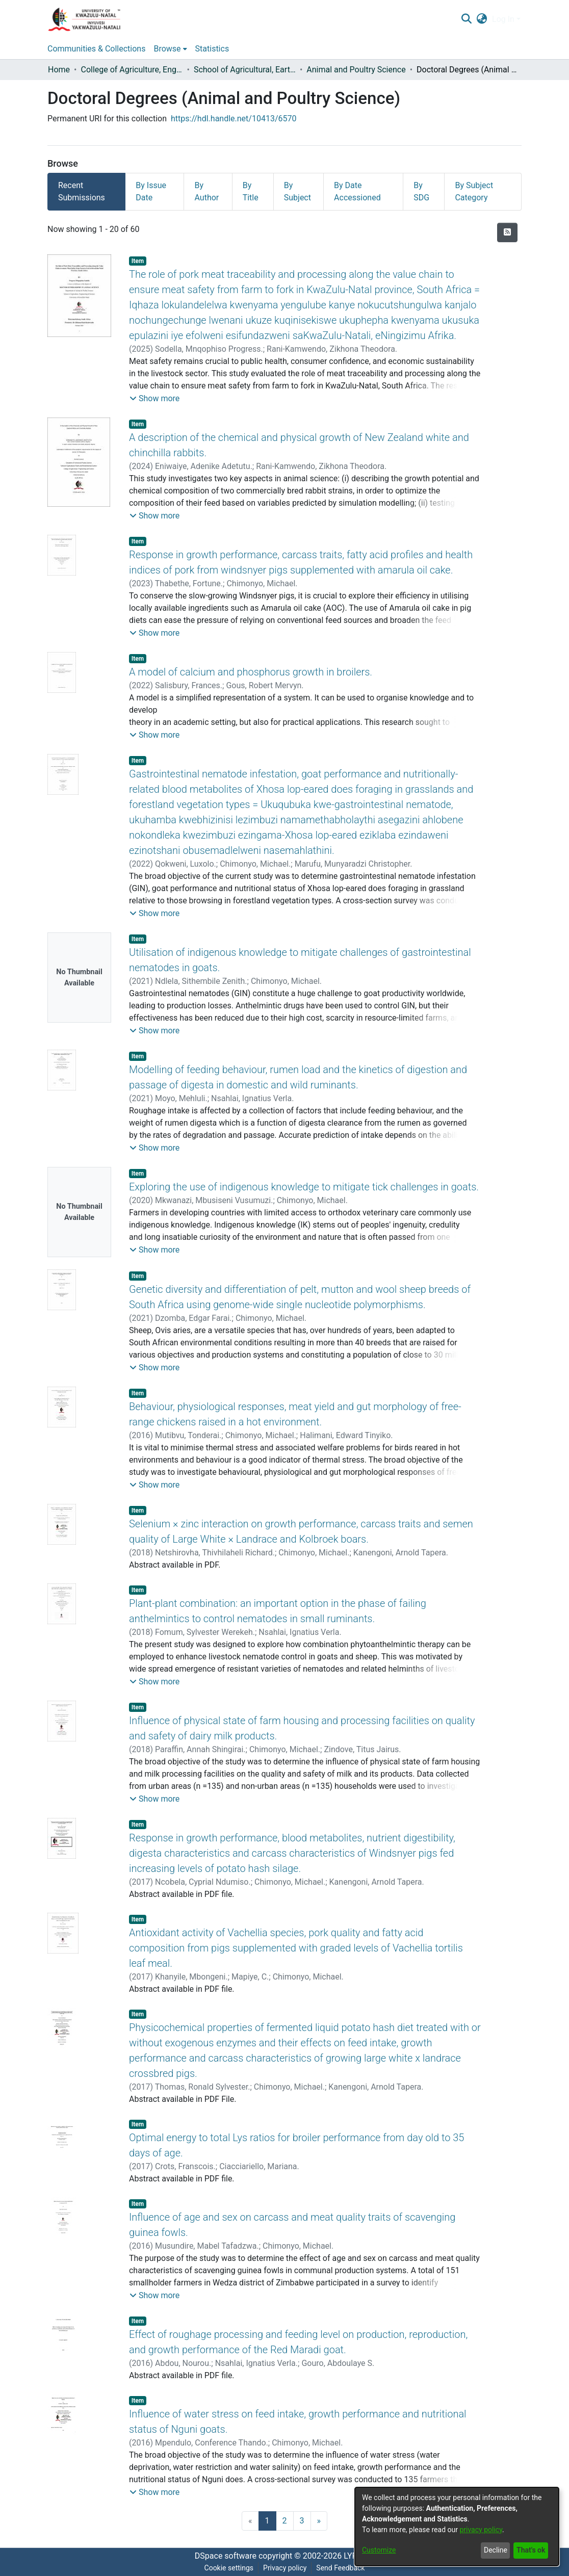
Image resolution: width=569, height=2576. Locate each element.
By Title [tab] (250, 191)
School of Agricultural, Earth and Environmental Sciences (245, 69)
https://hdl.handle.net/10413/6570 (233, 118)
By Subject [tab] (297, 191)
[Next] (319, 2521)
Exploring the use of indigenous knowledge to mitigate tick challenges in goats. (304, 1187)
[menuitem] (482, 19)
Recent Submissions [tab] (81, 191)
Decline (495, 2550)
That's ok (530, 2550)
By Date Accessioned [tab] (357, 191)
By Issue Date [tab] (151, 191)
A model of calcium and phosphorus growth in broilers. (250, 672)
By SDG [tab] (421, 191)
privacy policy (480, 2530)
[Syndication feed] (507, 232)
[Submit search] (466, 19)
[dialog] (457, 2526)
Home (59, 69)
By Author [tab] (206, 191)
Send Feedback (340, 2568)
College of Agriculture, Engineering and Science (132, 69)
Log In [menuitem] (503, 19)
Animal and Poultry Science (355, 69)
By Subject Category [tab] (474, 191)
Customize (379, 2550)
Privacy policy (284, 2568)
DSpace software (225, 2556)
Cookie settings (229, 2568)
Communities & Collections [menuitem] (96, 49)
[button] (154, 398)
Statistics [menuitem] (212, 49)
